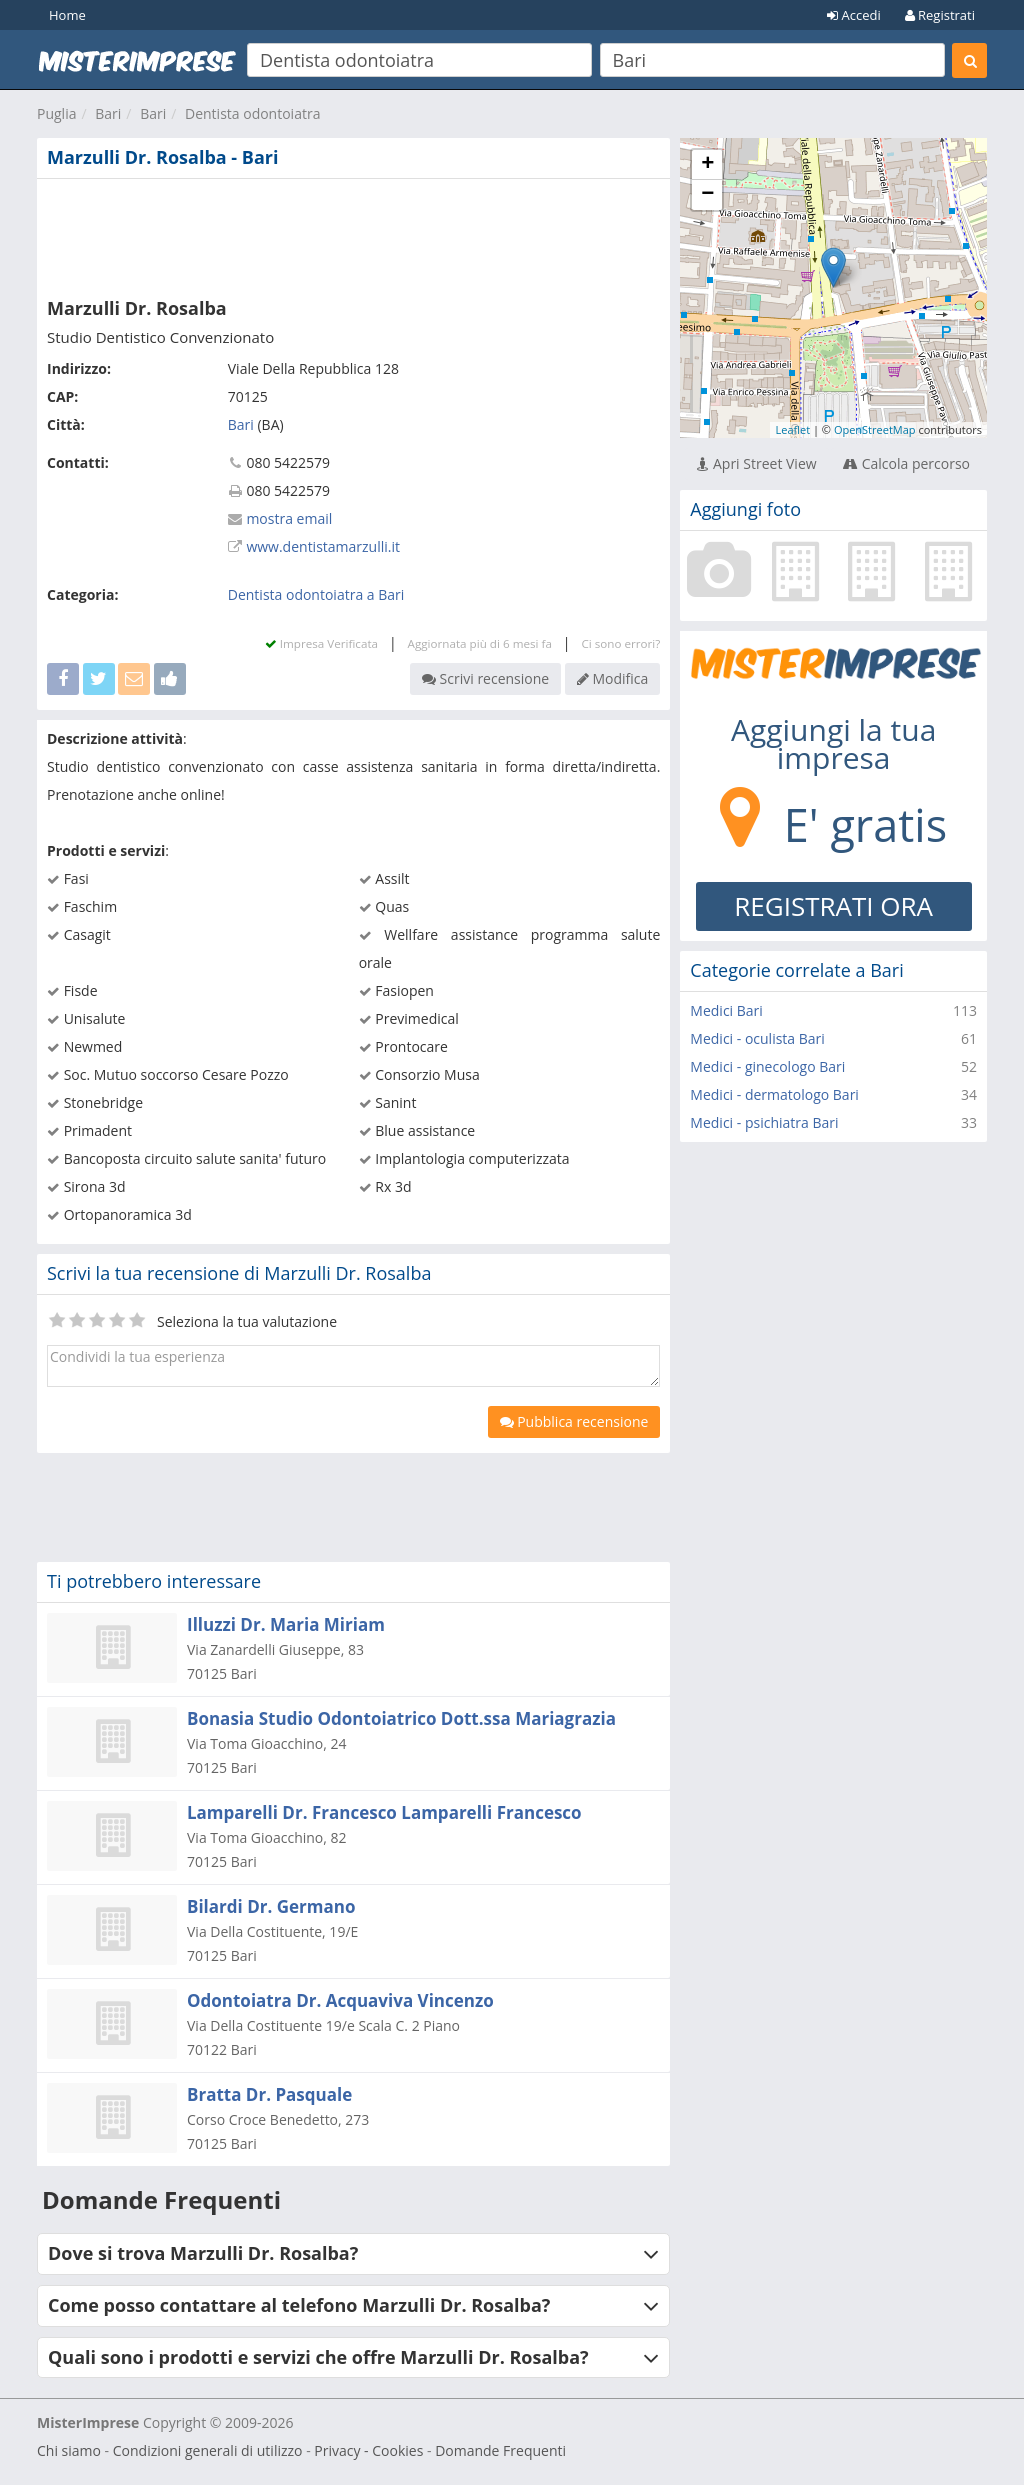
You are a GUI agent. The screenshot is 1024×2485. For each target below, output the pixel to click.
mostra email (289, 518)
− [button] (707, 195)
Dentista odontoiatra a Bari (316, 594)
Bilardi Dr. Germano (271, 1906)
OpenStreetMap (875, 429)
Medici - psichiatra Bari (764, 1122)
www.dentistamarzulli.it (323, 546)
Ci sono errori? (620, 643)
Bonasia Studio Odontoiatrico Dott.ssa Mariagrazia (401, 1718)
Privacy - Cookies (368, 2450)
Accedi (854, 15)
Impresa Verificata (321, 643)
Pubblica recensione (574, 1421)
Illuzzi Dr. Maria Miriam (286, 1624)
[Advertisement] (353, 234)
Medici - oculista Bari (757, 1038)
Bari (108, 113)
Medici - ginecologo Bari (767, 1066)
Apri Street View (756, 463)
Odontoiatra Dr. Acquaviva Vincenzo (340, 2000)
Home (67, 15)
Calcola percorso (906, 463)
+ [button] (707, 165)
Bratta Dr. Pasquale (269, 2094)
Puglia (56, 113)
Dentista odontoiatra (252, 113)
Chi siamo (69, 2450)
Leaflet (792, 429)
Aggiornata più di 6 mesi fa (480, 643)
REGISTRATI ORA (833, 906)
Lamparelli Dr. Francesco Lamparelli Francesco (384, 1812)
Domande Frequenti (500, 2450)
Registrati (940, 15)
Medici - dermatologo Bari (774, 1094)
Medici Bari (726, 1010)
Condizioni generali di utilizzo (208, 2450)
